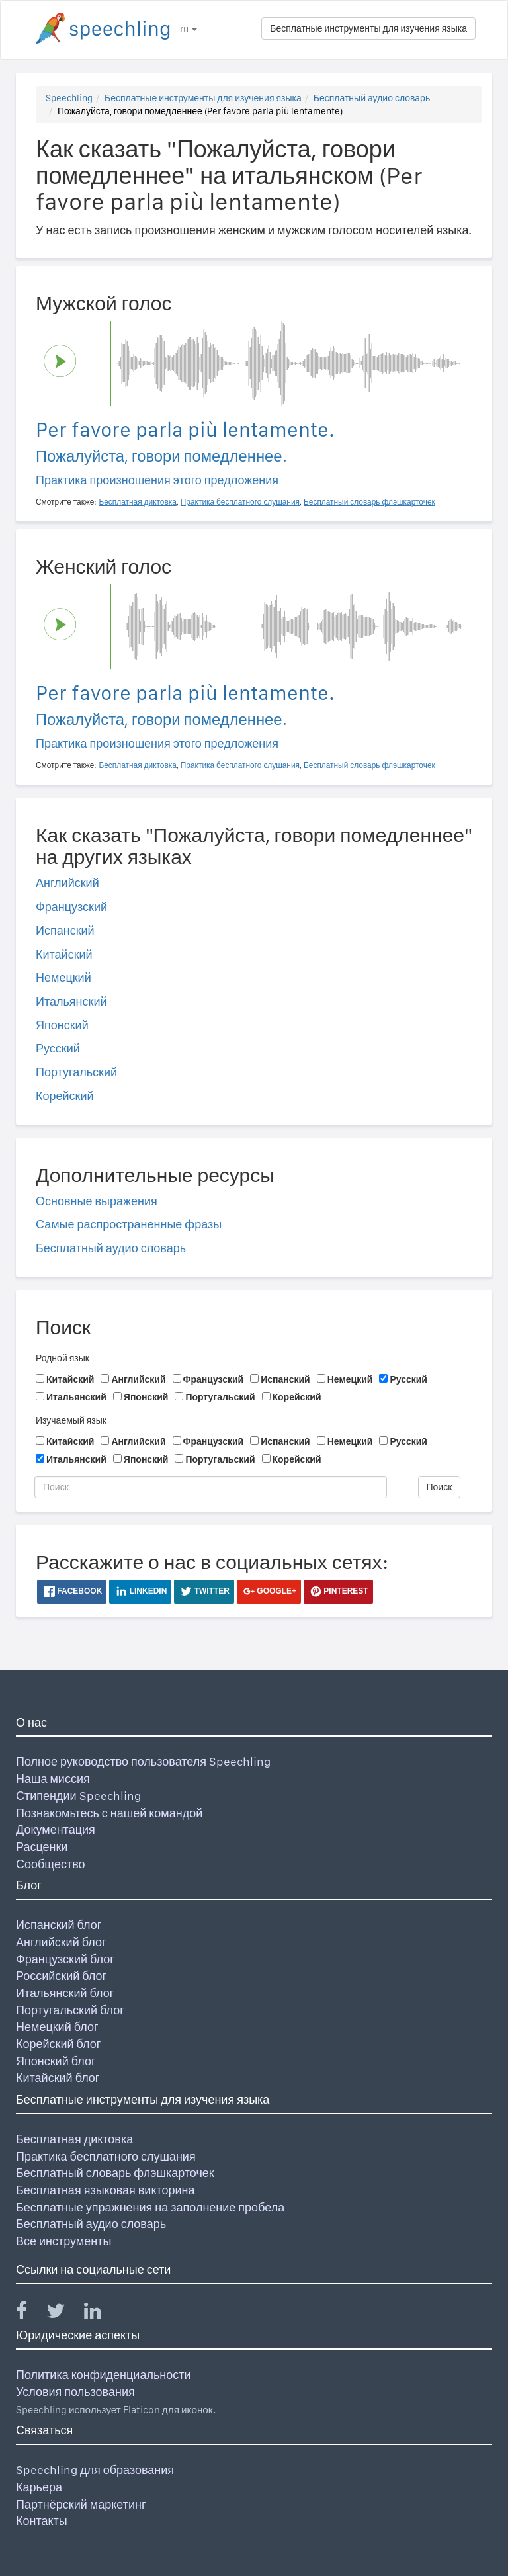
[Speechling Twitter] (63, 2314)
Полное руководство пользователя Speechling (143, 1761)
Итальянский (71, 1001)
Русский (58, 1048)
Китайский (64, 954)
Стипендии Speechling (78, 1796)
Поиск (439, 1487)
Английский (67, 883)
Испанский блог (58, 1925)
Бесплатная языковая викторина (105, 2190)
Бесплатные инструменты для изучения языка (368, 28)
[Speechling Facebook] (30, 2314)
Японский (62, 1025)
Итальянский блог (65, 1993)
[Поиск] (210, 1487)
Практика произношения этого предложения (157, 480)
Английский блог (61, 1942)
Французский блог (65, 1959)
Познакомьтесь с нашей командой (109, 1813)
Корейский (65, 1096)
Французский (71, 907)
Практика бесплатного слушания (106, 2156)
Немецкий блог (57, 2027)
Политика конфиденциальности (103, 2375)
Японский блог (55, 2061)
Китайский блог (57, 2077)
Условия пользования (75, 2392)
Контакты (41, 2521)
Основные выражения (96, 1201)
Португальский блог (70, 2010)
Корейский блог (58, 2044)
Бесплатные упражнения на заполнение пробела (150, 2207)
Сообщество (50, 1864)
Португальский (76, 1072)
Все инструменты (63, 2241)
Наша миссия (53, 1778)
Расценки (41, 1847)
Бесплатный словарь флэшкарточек (115, 2173)
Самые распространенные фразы (129, 1224)
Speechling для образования (95, 2470)
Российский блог (61, 1976)
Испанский (65, 930)
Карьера (39, 2487)
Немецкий (63, 977)
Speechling (69, 98)
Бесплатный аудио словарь (372, 98)
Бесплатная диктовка (74, 2139)
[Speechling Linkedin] (101, 2314)
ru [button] (188, 29)
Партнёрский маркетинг (81, 2504)
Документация (55, 1829)
